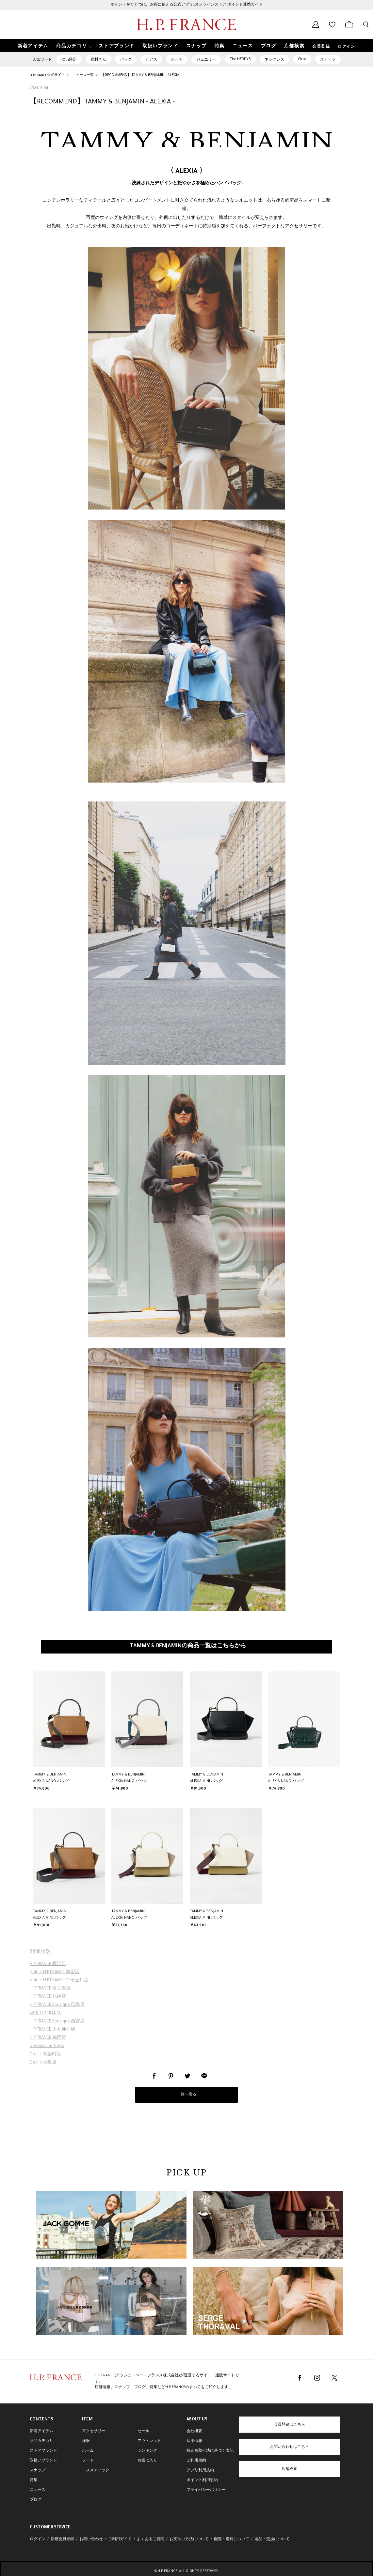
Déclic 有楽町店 (45, 2054)
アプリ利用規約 (200, 2471)
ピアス (151, 60)
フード (88, 2461)
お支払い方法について (189, 2539)
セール (143, 2431)
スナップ (37, 2471)
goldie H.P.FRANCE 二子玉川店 (59, 1980)
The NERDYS (240, 59)
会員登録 (321, 47)
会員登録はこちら (289, 2425)
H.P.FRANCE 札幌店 (48, 1997)
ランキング (147, 2451)
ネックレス (274, 60)
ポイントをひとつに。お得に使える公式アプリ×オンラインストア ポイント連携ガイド (187, 5)
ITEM (87, 2419)
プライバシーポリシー (206, 2490)
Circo (302, 59)
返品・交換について (272, 2539)
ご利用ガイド (120, 2539)
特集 (34, 2480)
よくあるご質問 (150, 2539)
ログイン (346, 47)
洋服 (86, 2441)
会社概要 (194, 2431)
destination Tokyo (47, 2046)
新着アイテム (41, 2431)
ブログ (35, 2500)
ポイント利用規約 (202, 2480)
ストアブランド (43, 2451)
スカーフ (328, 60)
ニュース (37, 2490)
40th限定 (69, 60)
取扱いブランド (43, 2461)
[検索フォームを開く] (366, 24)
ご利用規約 (196, 2461)
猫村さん (98, 60)
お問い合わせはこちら (289, 2447)
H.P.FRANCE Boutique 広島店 (57, 2005)
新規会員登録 (62, 2539)
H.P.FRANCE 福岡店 (48, 2038)
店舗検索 (289, 2469)
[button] (73, 46)
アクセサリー (93, 2431)
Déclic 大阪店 (43, 2063)
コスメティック (95, 2471)
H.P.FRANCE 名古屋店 (50, 1989)
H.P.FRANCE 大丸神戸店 (52, 2030)
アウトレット (149, 2441)
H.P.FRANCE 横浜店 (48, 1964)
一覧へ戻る (186, 2095)
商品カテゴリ (41, 2441)
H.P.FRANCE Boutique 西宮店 (57, 2022)
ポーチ (177, 60)
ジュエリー (206, 60)
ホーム (88, 2451)
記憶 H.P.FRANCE (45, 2013)
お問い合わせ (91, 2539)
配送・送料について (231, 2539)
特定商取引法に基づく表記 (210, 2451)
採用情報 (194, 2441)
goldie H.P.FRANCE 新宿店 (54, 1972)
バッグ (126, 60)
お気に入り (147, 2461)
